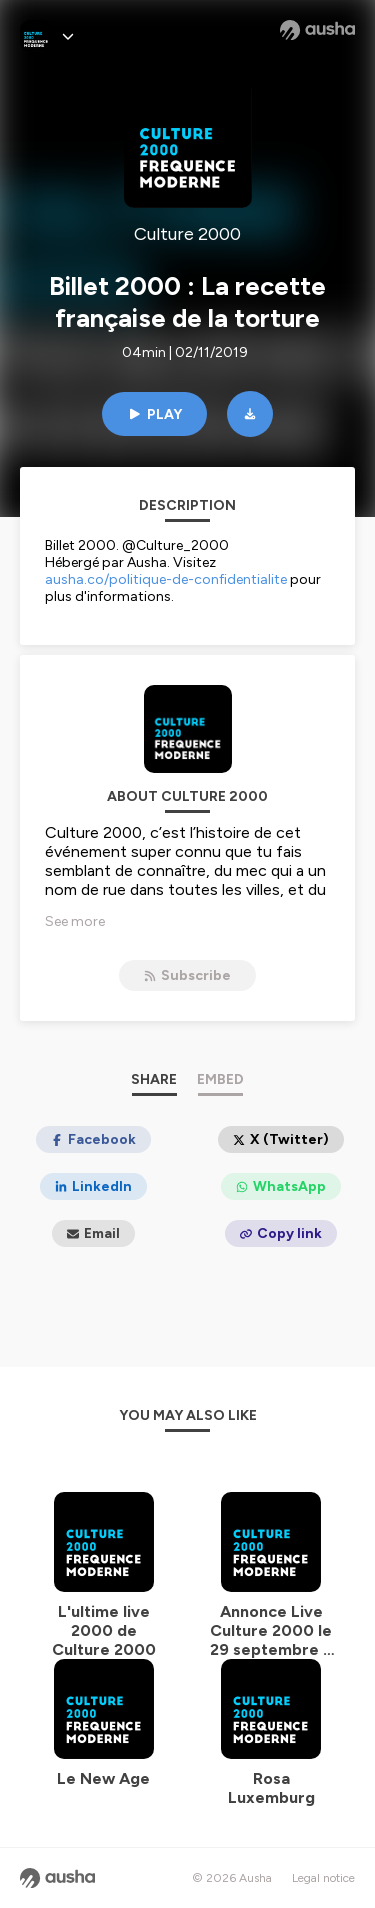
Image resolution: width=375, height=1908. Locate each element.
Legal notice (323, 1878)
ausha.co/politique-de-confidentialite (166, 579)
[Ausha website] (317, 30)
